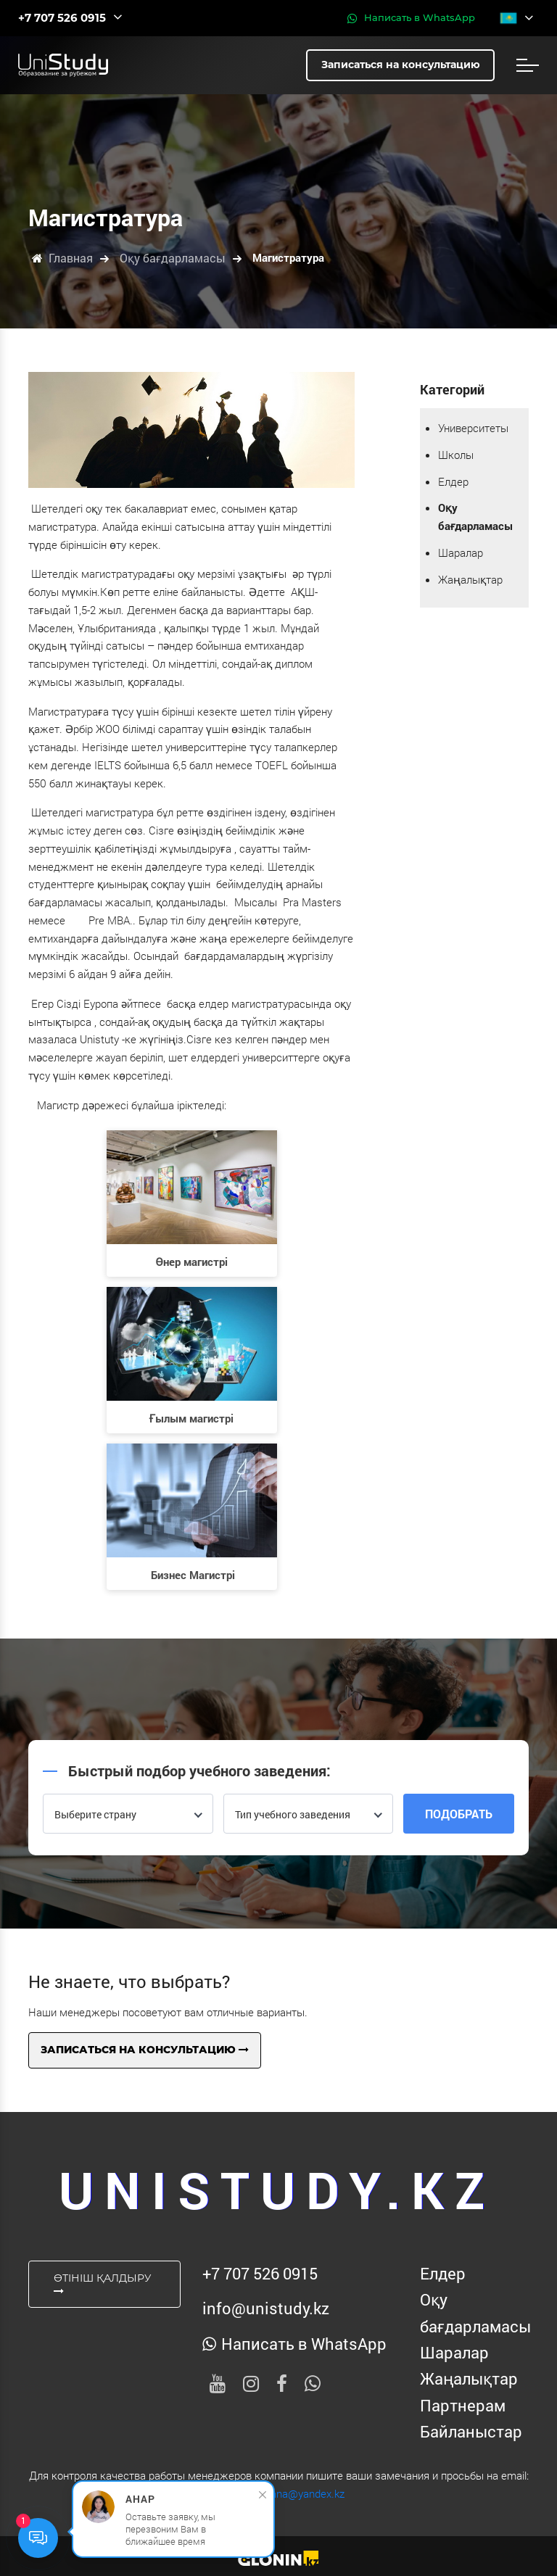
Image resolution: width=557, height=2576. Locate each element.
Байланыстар (471, 2431)
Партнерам (463, 2405)
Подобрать (458, 1813)
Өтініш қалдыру (103, 2283)
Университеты (473, 428)
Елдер (453, 481)
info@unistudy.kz (265, 2308)
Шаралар (460, 552)
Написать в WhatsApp (411, 18)
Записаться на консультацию (145, 2049)
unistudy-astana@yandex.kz (278, 2493)
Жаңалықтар (470, 579)
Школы (456, 454)
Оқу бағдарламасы (474, 2312)
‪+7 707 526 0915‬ (260, 2273)
